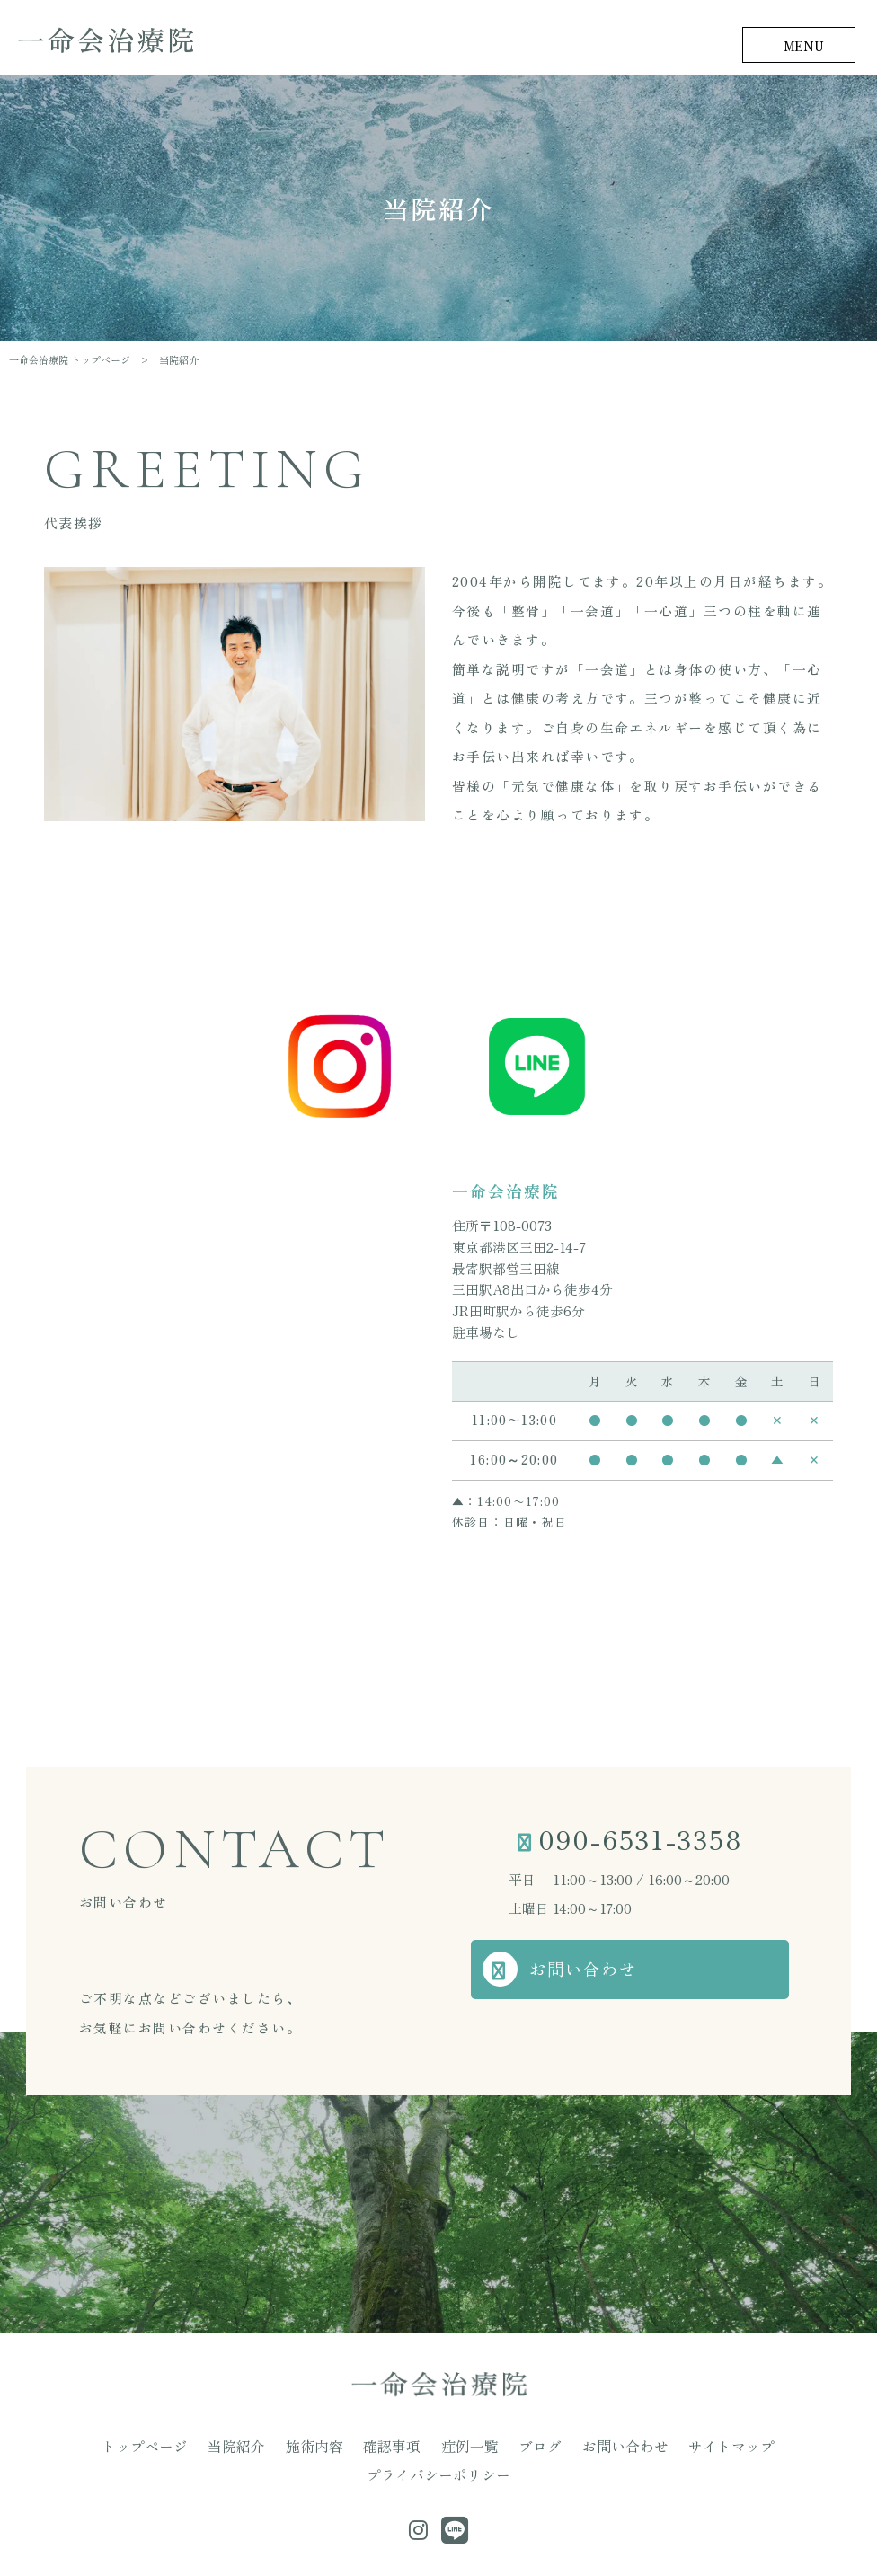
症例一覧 (397, 2445)
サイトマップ (621, 2445)
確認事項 (330, 2445)
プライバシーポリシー (735, 2445)
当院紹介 (196, 2445)
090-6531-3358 (641, 1840)
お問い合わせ (600, 1972)
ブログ (457, 2445)
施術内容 (263, 2445)
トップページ (118, 2445)
